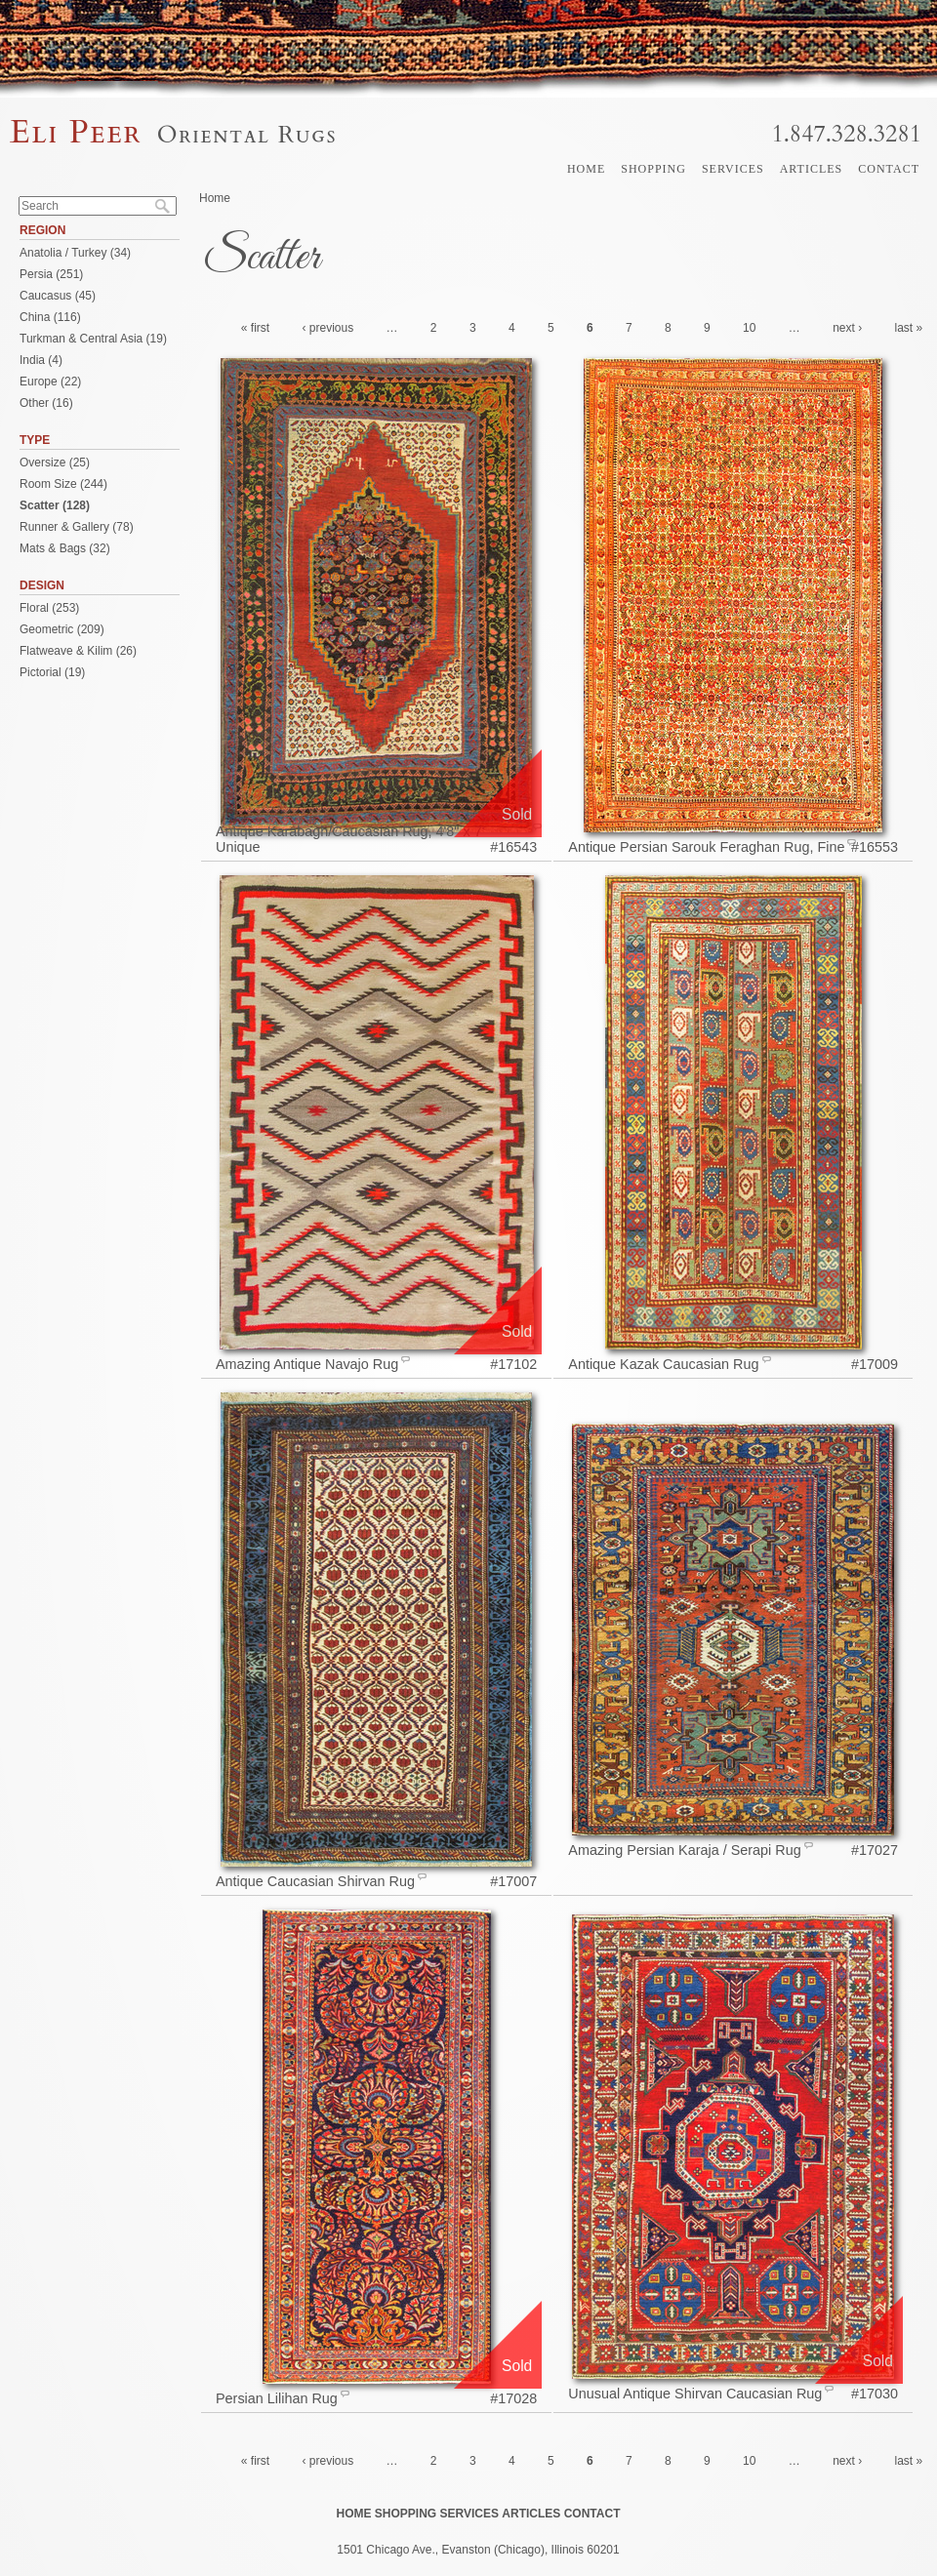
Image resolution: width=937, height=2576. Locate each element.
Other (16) (46, 403)
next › (847, 328)
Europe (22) (50, 381)
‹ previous (327, 328)
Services (733, 169)
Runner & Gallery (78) (77, 527)
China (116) (50, 317)
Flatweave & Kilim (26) (78, 651)
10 (749, 328)
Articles (811, 169)
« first (255, 328)
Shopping (653, 169)
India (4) (41, 360)
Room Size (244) (63, 484)
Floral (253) (49, 608)
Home (586, 169)
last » (909, 328)
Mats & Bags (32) (65, 548)
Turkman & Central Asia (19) (93, 338)
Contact (888, 169)
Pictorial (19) (52, 672)
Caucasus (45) (58, 295)
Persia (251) (51, 274)
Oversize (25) (55, 462)
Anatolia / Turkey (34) (75, 253)
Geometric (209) (62, 629)
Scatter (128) (55, 505)
